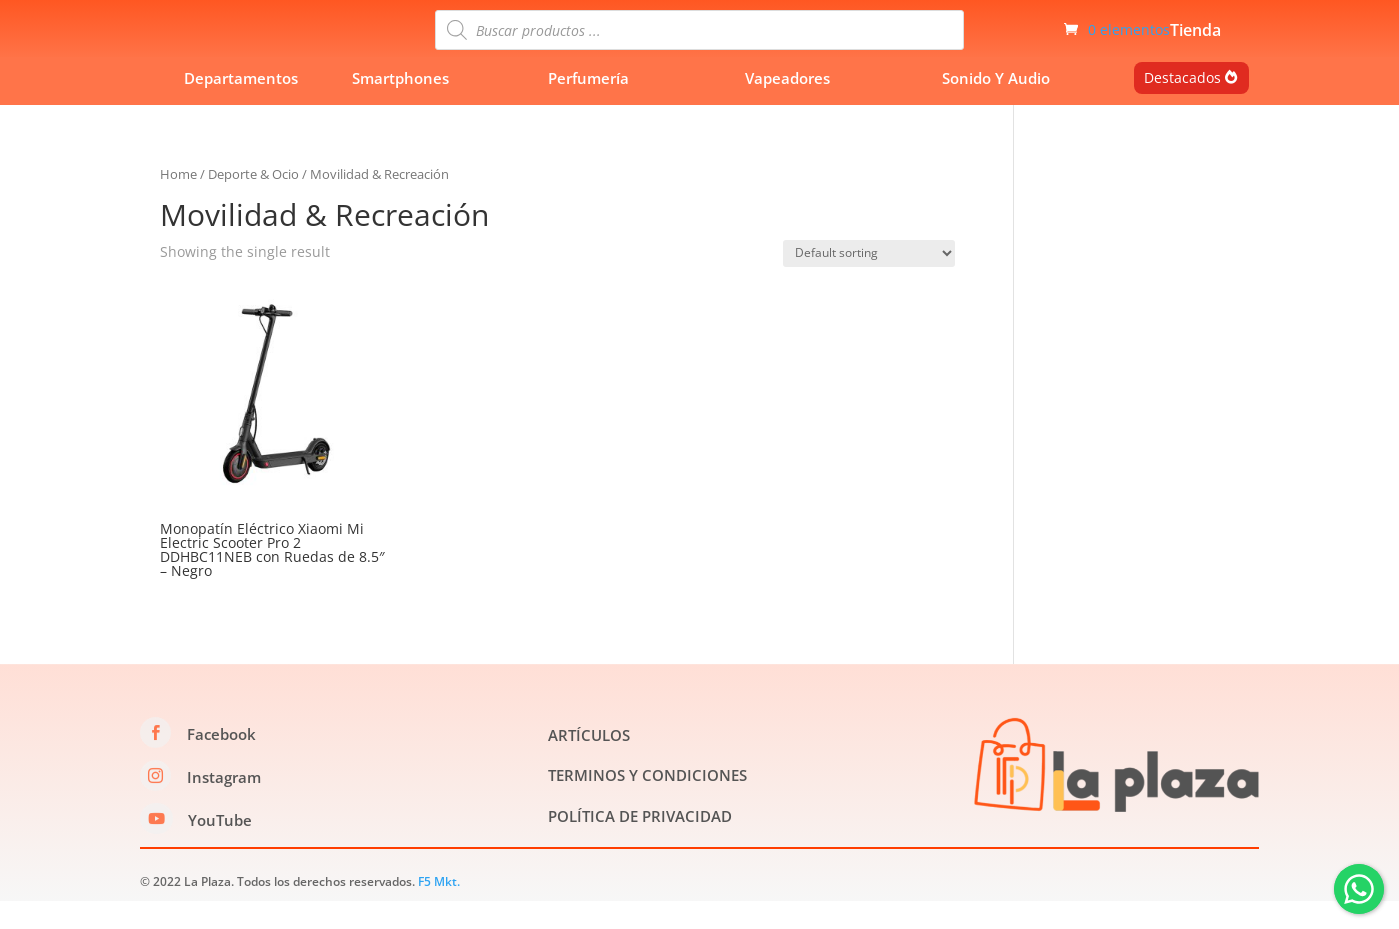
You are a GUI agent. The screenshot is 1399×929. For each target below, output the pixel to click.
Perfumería (588, 106)
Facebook (221, 762)
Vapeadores (787, 106)
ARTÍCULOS (589, 763)
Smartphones (400, 106)
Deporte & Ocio (253, 202)
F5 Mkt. (439, 909)
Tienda (1195, 46)
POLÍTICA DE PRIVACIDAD (640, 844)
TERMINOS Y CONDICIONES (647, 804)
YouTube (220, 848)
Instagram (224, 805)
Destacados (1182, 105)
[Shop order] (869, 281)
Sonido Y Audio (996, 106)
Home (178, 202)
